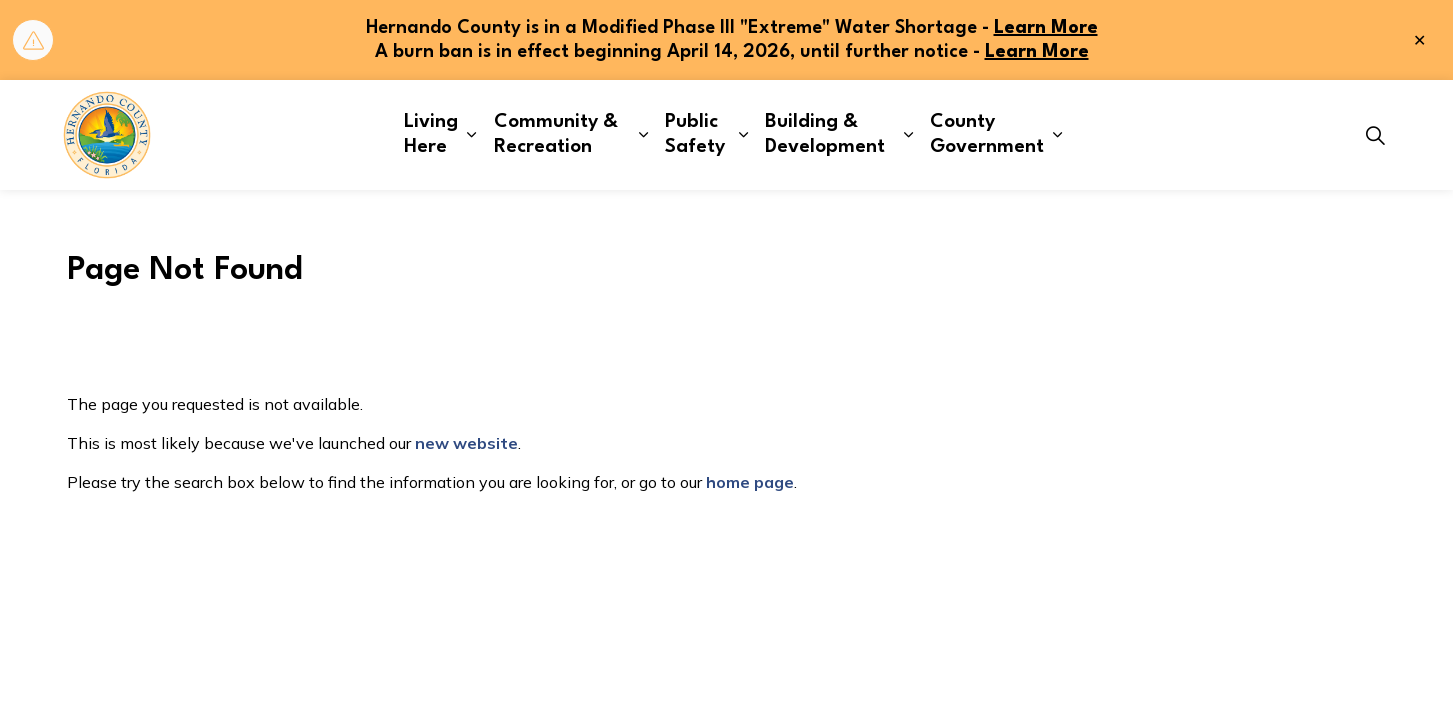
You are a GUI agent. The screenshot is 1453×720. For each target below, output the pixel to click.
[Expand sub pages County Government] (1057, 135)
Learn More (1046, 28)
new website (466, 443)
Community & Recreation (556, 134)
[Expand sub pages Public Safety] (743, 135)
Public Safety (695, 134)
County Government (987, 134)
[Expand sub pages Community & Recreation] (643, 135)
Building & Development (825, 134)
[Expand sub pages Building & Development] (908, 135)
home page (750, 482)
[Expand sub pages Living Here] (471, 135)
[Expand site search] (1376, 135)
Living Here (431, 134)
